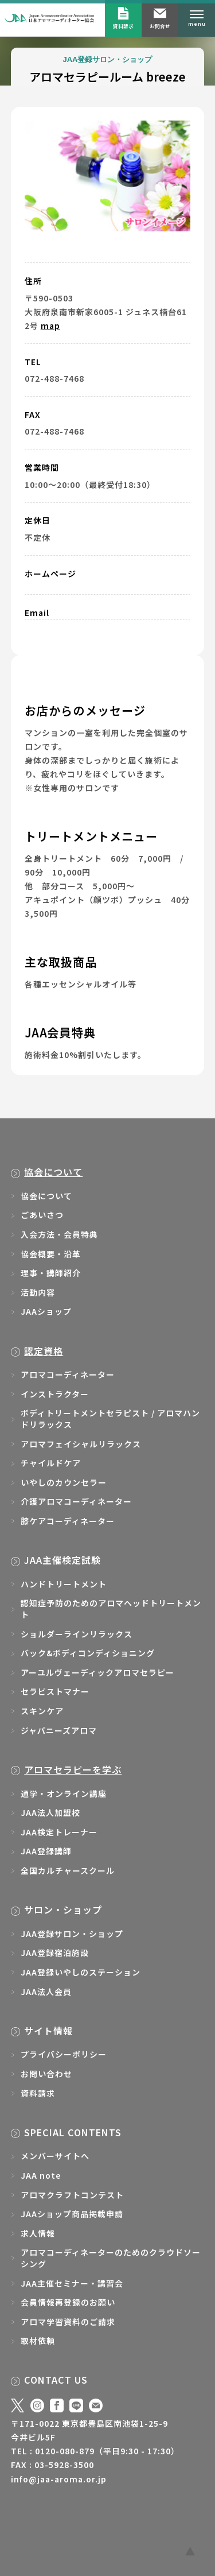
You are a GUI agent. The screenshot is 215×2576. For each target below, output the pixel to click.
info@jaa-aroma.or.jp (59, 2479)
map (50, 325)
